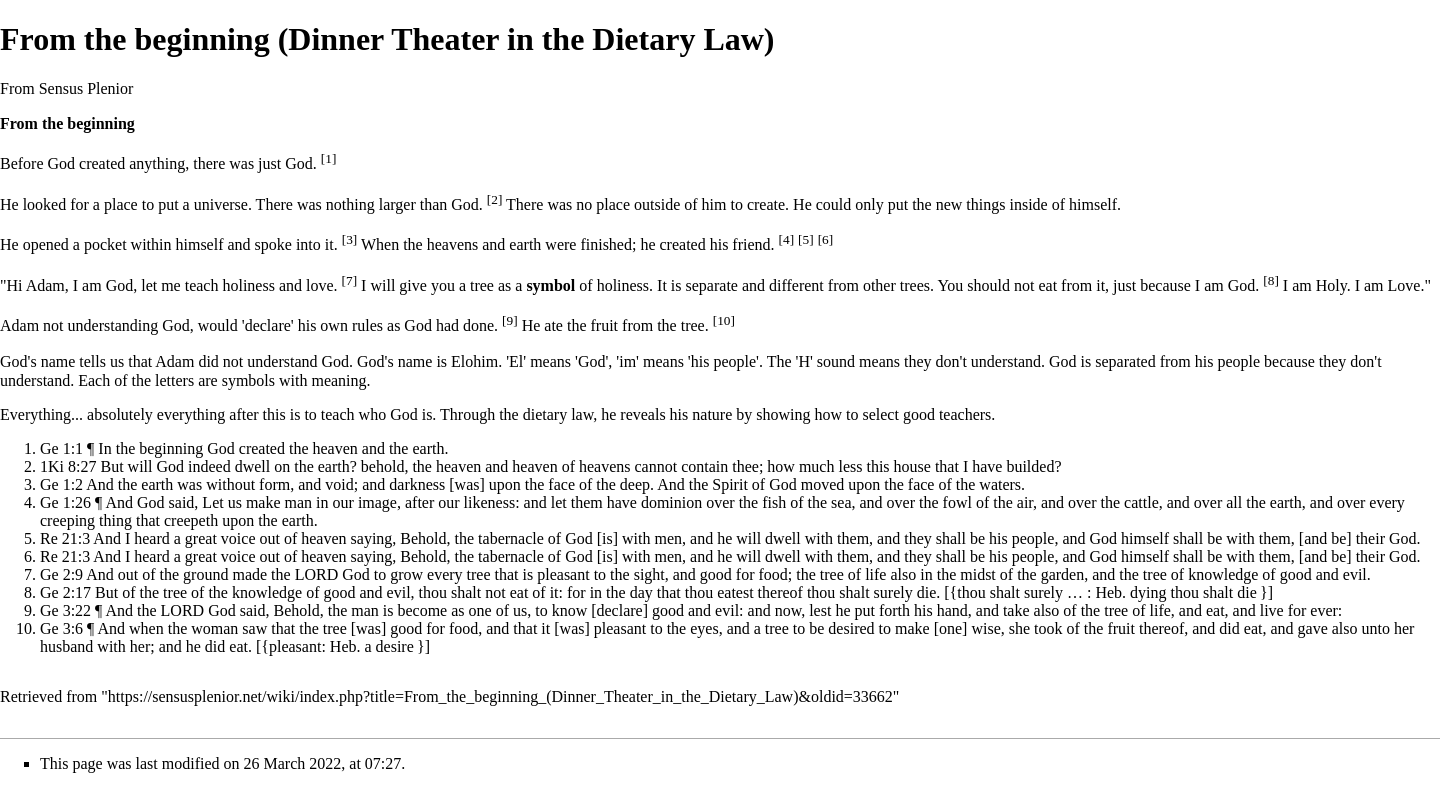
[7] (350, 280)
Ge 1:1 (61, 448)
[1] (329, 158)
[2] (495, 199)
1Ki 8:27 (68, 466)
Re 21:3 (65, 538)
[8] (1271, 280)
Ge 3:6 (61, 628)
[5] (806, 239)
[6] (826, 239)
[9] (510, 320)
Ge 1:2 (61, 484)
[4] (787, 239)
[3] (350, 239)
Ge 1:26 (65, 502)
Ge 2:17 (65, 592)
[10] (724, 320)
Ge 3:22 (65, 610)
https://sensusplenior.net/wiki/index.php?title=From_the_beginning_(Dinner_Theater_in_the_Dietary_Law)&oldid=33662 (500, 696)
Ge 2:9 (61, 574)
